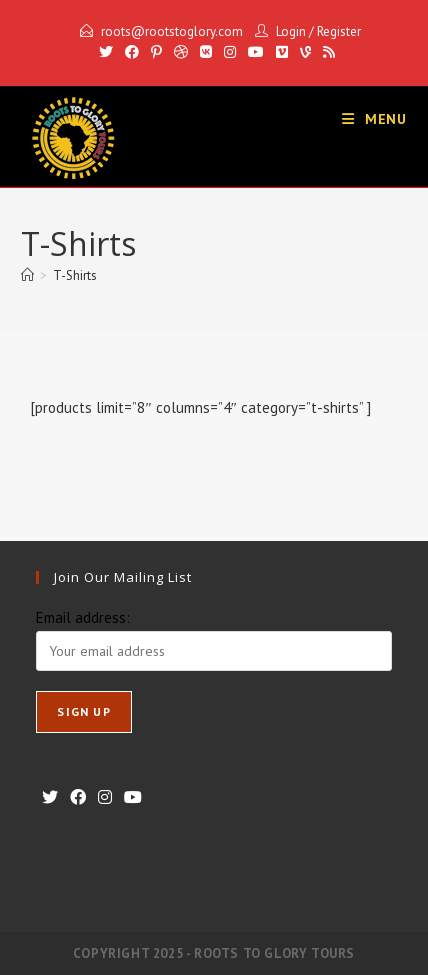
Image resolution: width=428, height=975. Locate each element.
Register (339, 31)
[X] (106, 52)
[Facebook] (132, 52)
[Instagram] (230, 52)
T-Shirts (75, 275)
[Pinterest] (156, 52)
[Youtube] (256, 52)
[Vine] (305, 52)
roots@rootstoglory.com (172, 31)
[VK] (206, 52)
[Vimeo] (282, 52)
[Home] (27, 275)
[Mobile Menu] (374, 119)
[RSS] (326, 52)
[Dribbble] (181, 52)
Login (291, 31)
